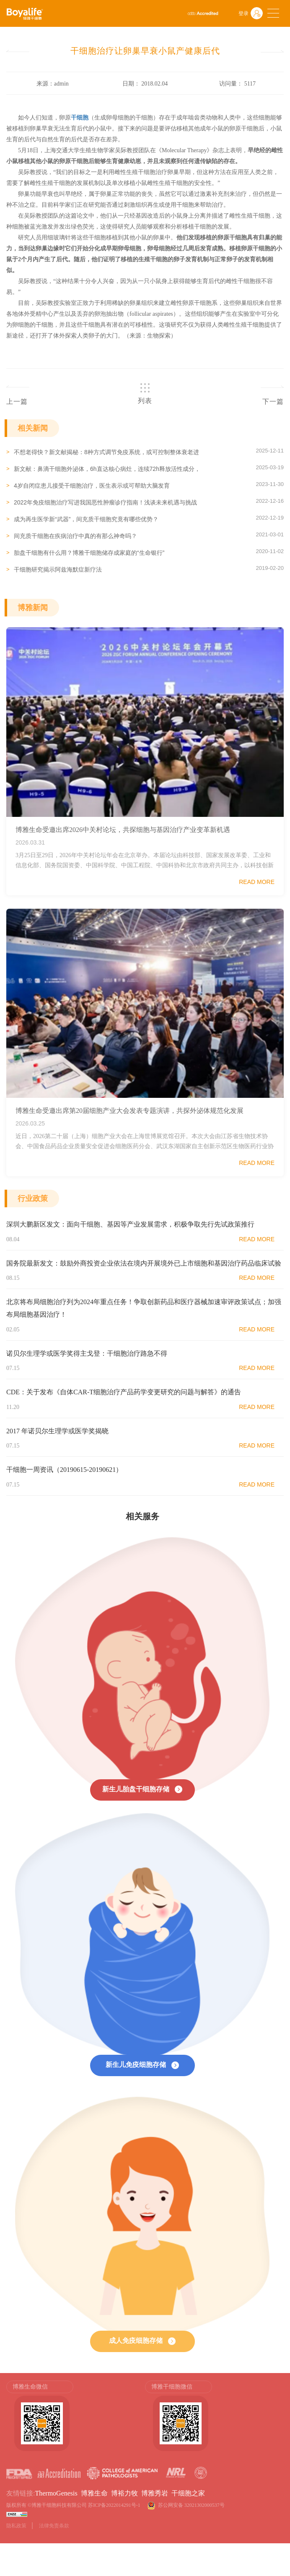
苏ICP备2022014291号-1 (114, 2505)
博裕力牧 (124, 2493)
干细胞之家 (188, 2493)
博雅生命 (94, 2493)
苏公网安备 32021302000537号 (192, 2505)
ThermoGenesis (56, 2493)
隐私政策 (16, 2526)
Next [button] (279, 2419)
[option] (75, 2416)
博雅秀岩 (154, 2493)
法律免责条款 (54, 2526)
